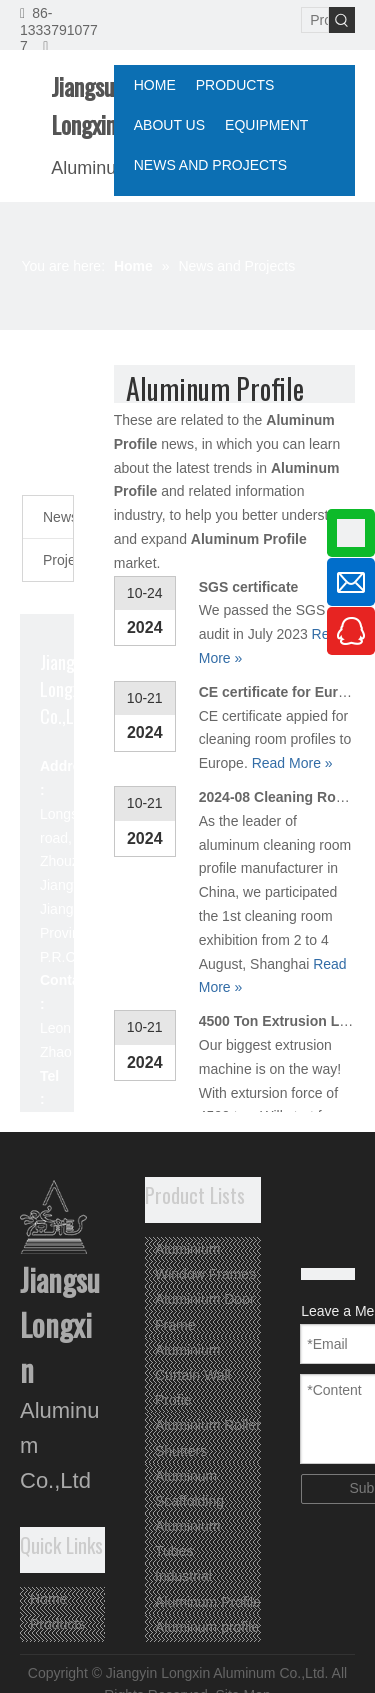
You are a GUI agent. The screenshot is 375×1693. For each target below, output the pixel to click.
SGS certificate (249, 587)
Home (48, 1599)
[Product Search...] (315, 20)
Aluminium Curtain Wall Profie (193, 1375)
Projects (58, 560)
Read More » (292, 763)
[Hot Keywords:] (342, 20)
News (58, 517)
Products (57, 1624)
